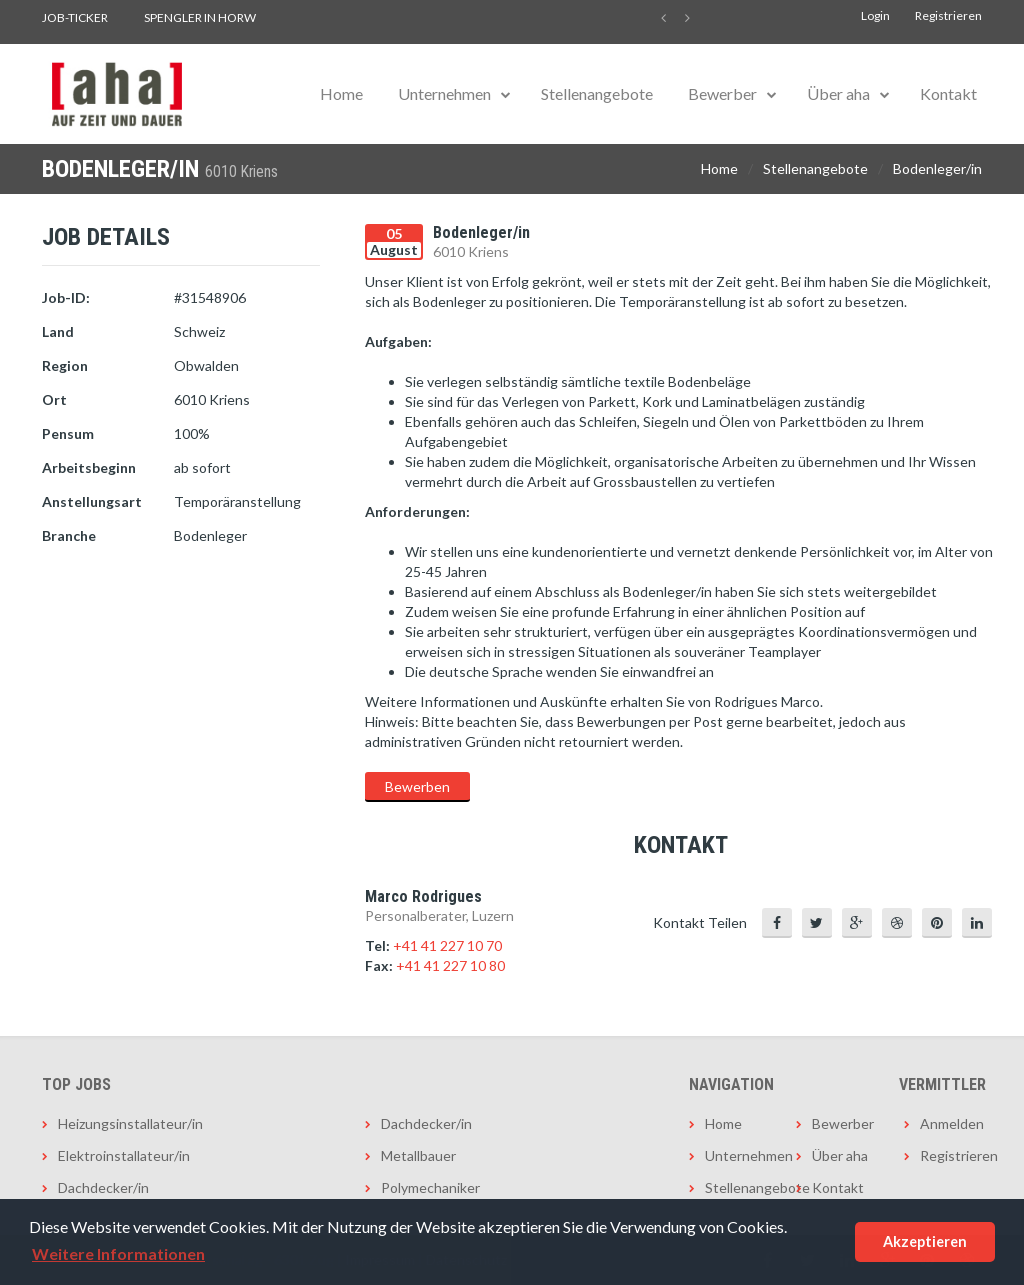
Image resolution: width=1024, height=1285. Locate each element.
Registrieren (948, 15)
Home (341, 93)
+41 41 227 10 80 (450, 965)
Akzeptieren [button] (925, 1241)
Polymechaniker (430, 1187)
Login (875, 15)
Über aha (838, 93)
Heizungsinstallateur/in (130, 1123)
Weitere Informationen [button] (118, 1253)
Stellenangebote (597, 93)
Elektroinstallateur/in (124, 1155)
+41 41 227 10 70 (447, 945)
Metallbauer (418, 1155)
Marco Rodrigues (423, 896)
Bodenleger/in (937, 168)
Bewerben (417, 786)
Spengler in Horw (200, 17)
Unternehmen (444, 93)
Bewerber (722, 93)
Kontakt (948, 93)
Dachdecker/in (103, 1187)
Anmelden (951, 1123)
